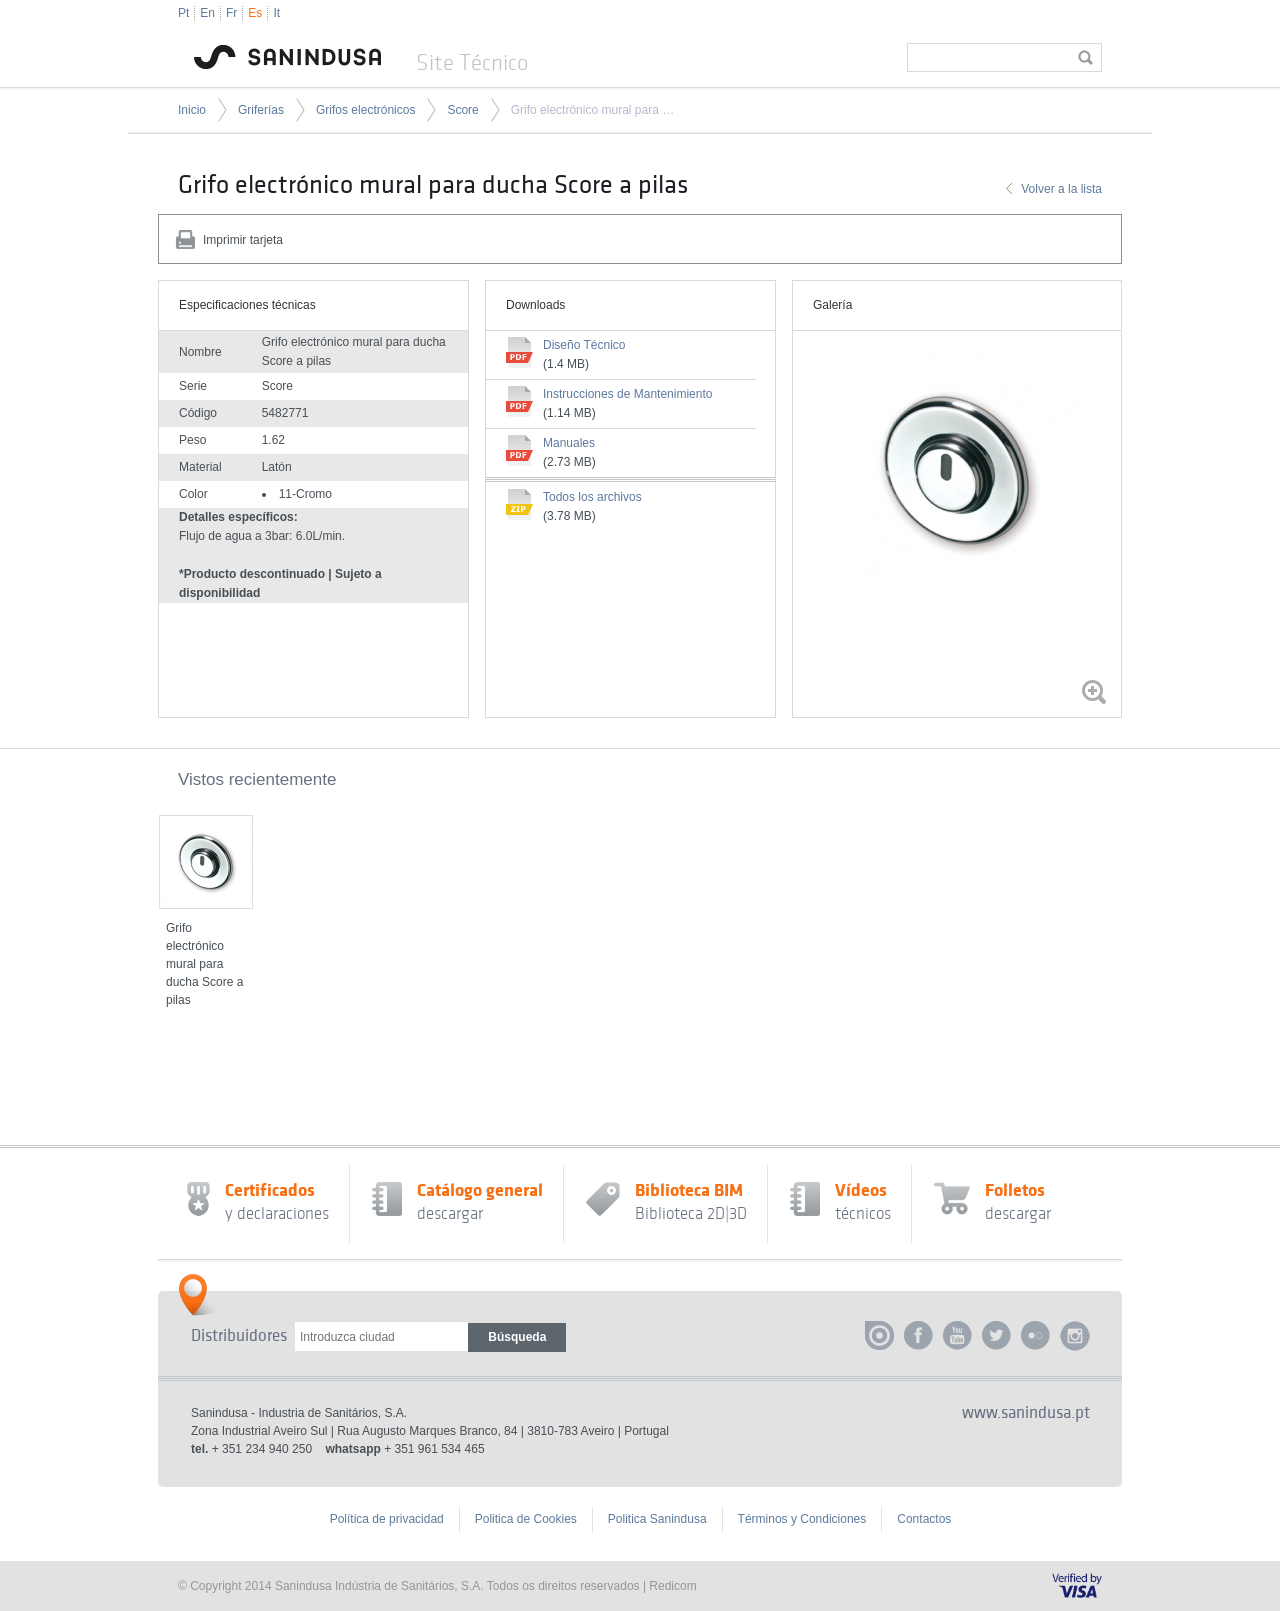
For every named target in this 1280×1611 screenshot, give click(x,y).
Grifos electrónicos (365, 110)
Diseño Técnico (584, 345)
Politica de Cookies (526, 1519)
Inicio (192, 110)
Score (462, 110)
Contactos (924, 1519)
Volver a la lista (1061, 189)
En (207, 13)
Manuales (569, 443)
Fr (231, 13)
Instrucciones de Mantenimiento (627, 394)
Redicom (672, 1586)
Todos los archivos (592, 497)
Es (255, 13)
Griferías (261, 110)
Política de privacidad (387, 1519)
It (276, 13)
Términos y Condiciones (802, 1519)
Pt (183, 13)
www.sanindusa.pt (1026, 1413)
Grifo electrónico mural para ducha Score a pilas (593, 110)
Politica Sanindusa (657, 1519)
